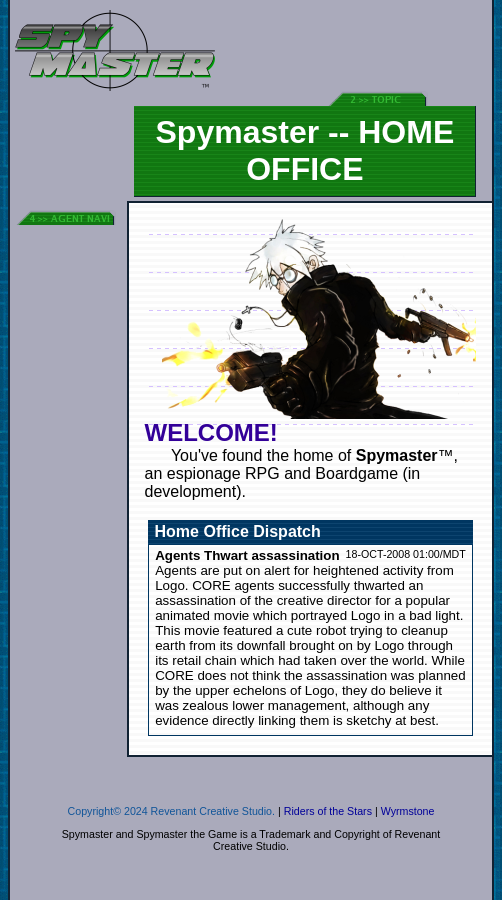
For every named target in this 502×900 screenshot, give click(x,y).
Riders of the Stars (328, 811)
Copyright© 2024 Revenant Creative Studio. (171, 811)
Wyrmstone (408, 811)
